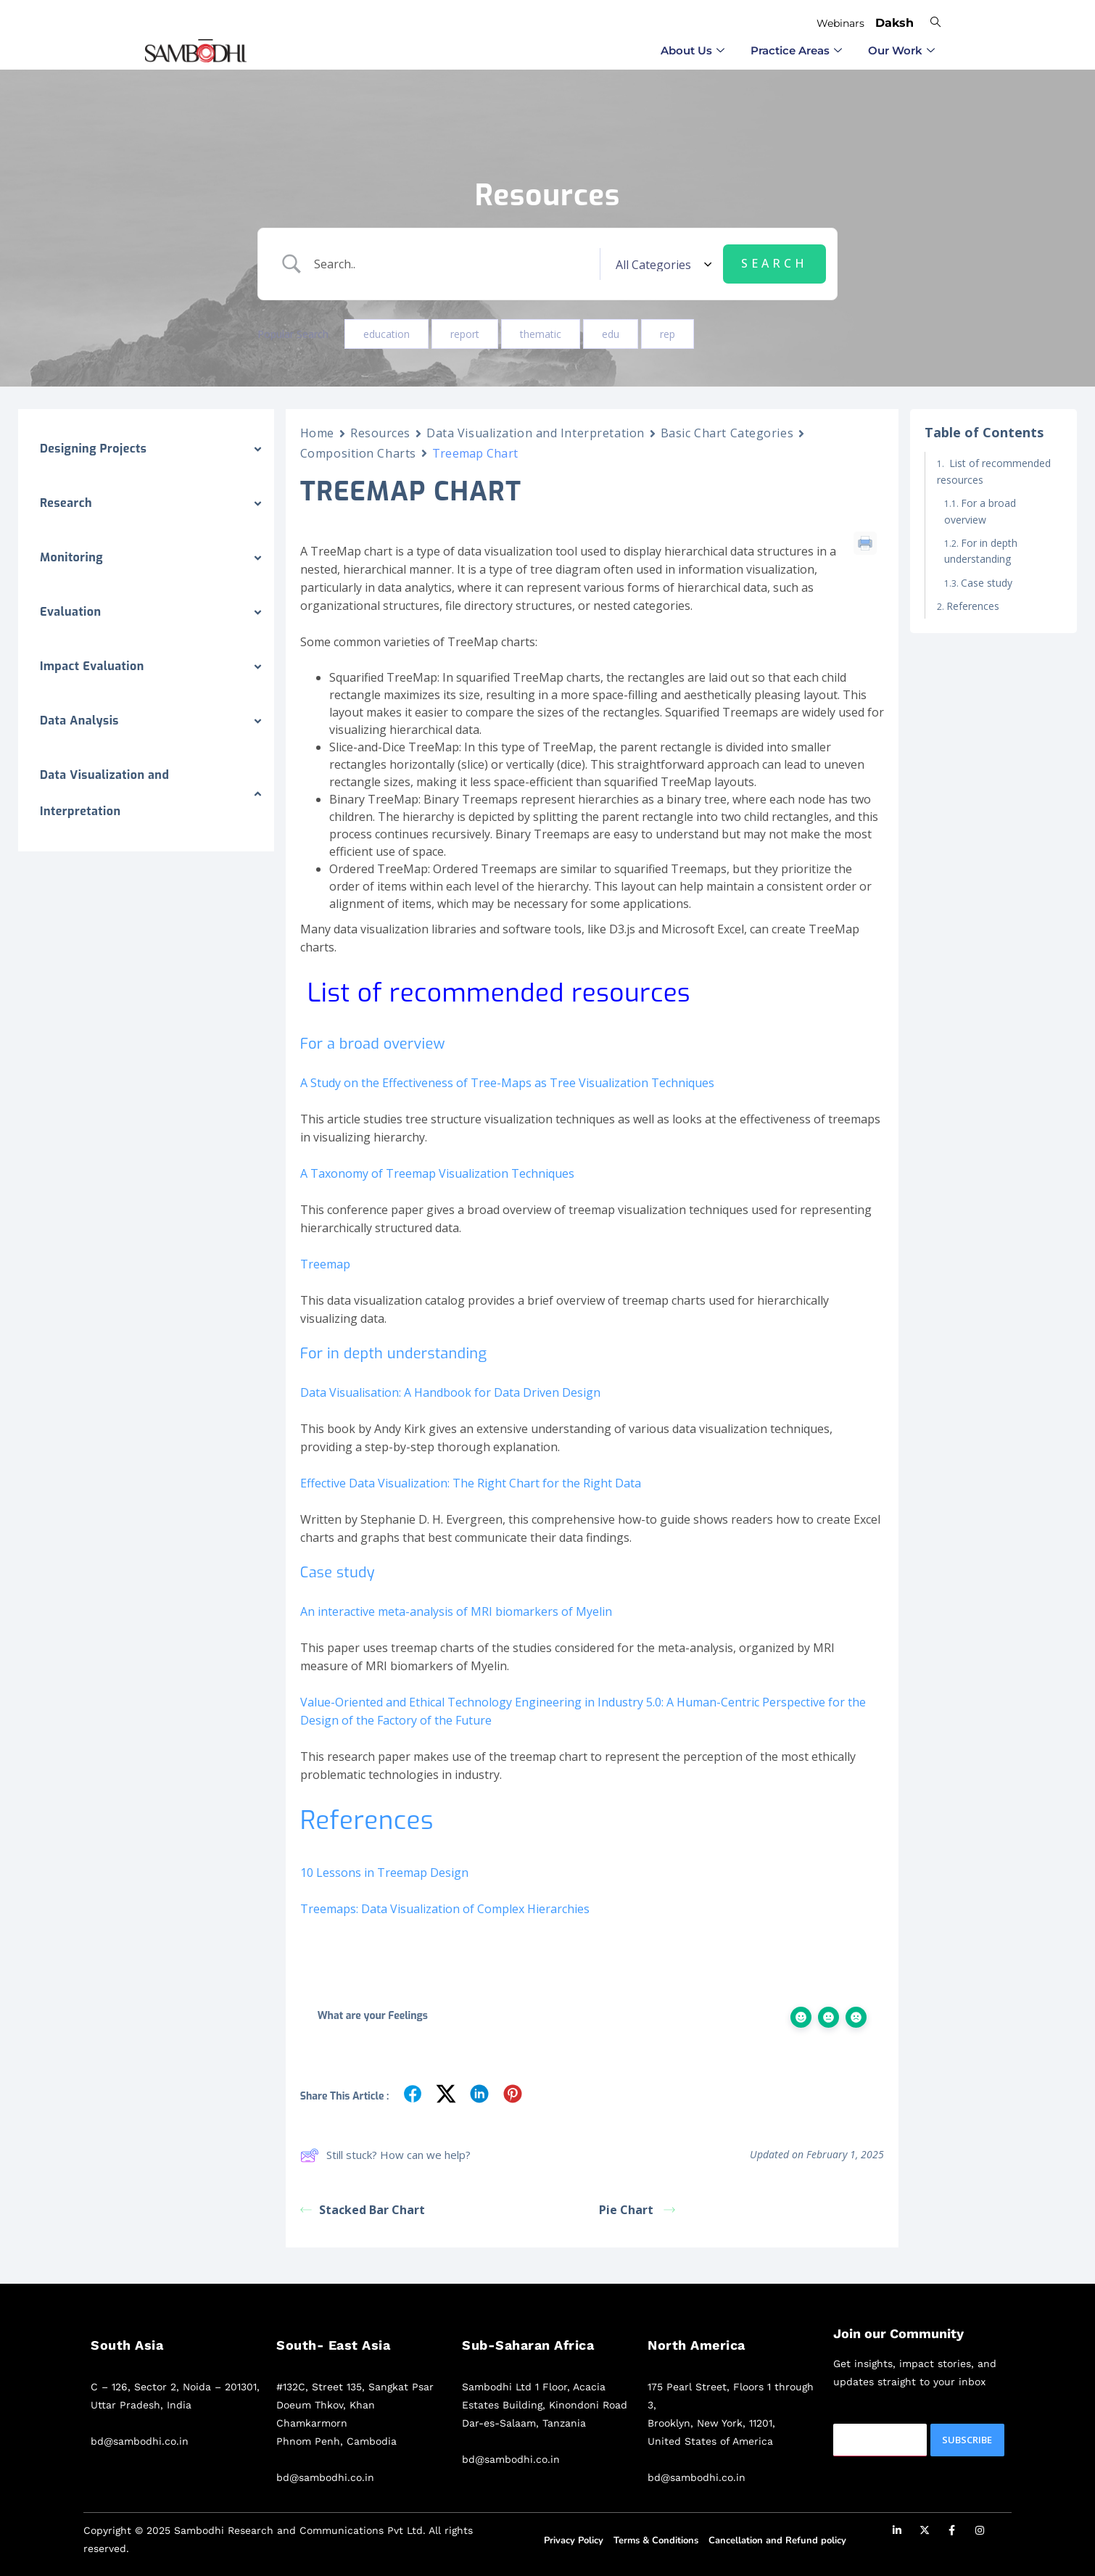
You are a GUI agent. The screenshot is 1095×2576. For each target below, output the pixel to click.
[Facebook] (952, 2532)
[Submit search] (774, 264)
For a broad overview (980, 511)
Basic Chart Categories (727, 433)
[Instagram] (979, 2532)
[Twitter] (924, 2532)
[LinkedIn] (897, 2532)
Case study (988, 583)
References (972, 606)
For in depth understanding (980, 551)
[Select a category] (661, 264)
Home (317, 433)
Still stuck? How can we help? (385, 2155)
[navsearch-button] (935, 21)
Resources (380, 433)
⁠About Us (692, 50)
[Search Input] (452, 264)
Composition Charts (358, 453)
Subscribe (967, 2439)
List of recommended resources (994, 471)
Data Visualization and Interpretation (535, 433)
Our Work (901, 50)
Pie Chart (637, 2210)
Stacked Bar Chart (362, 2210)
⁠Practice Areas (796, 50)
